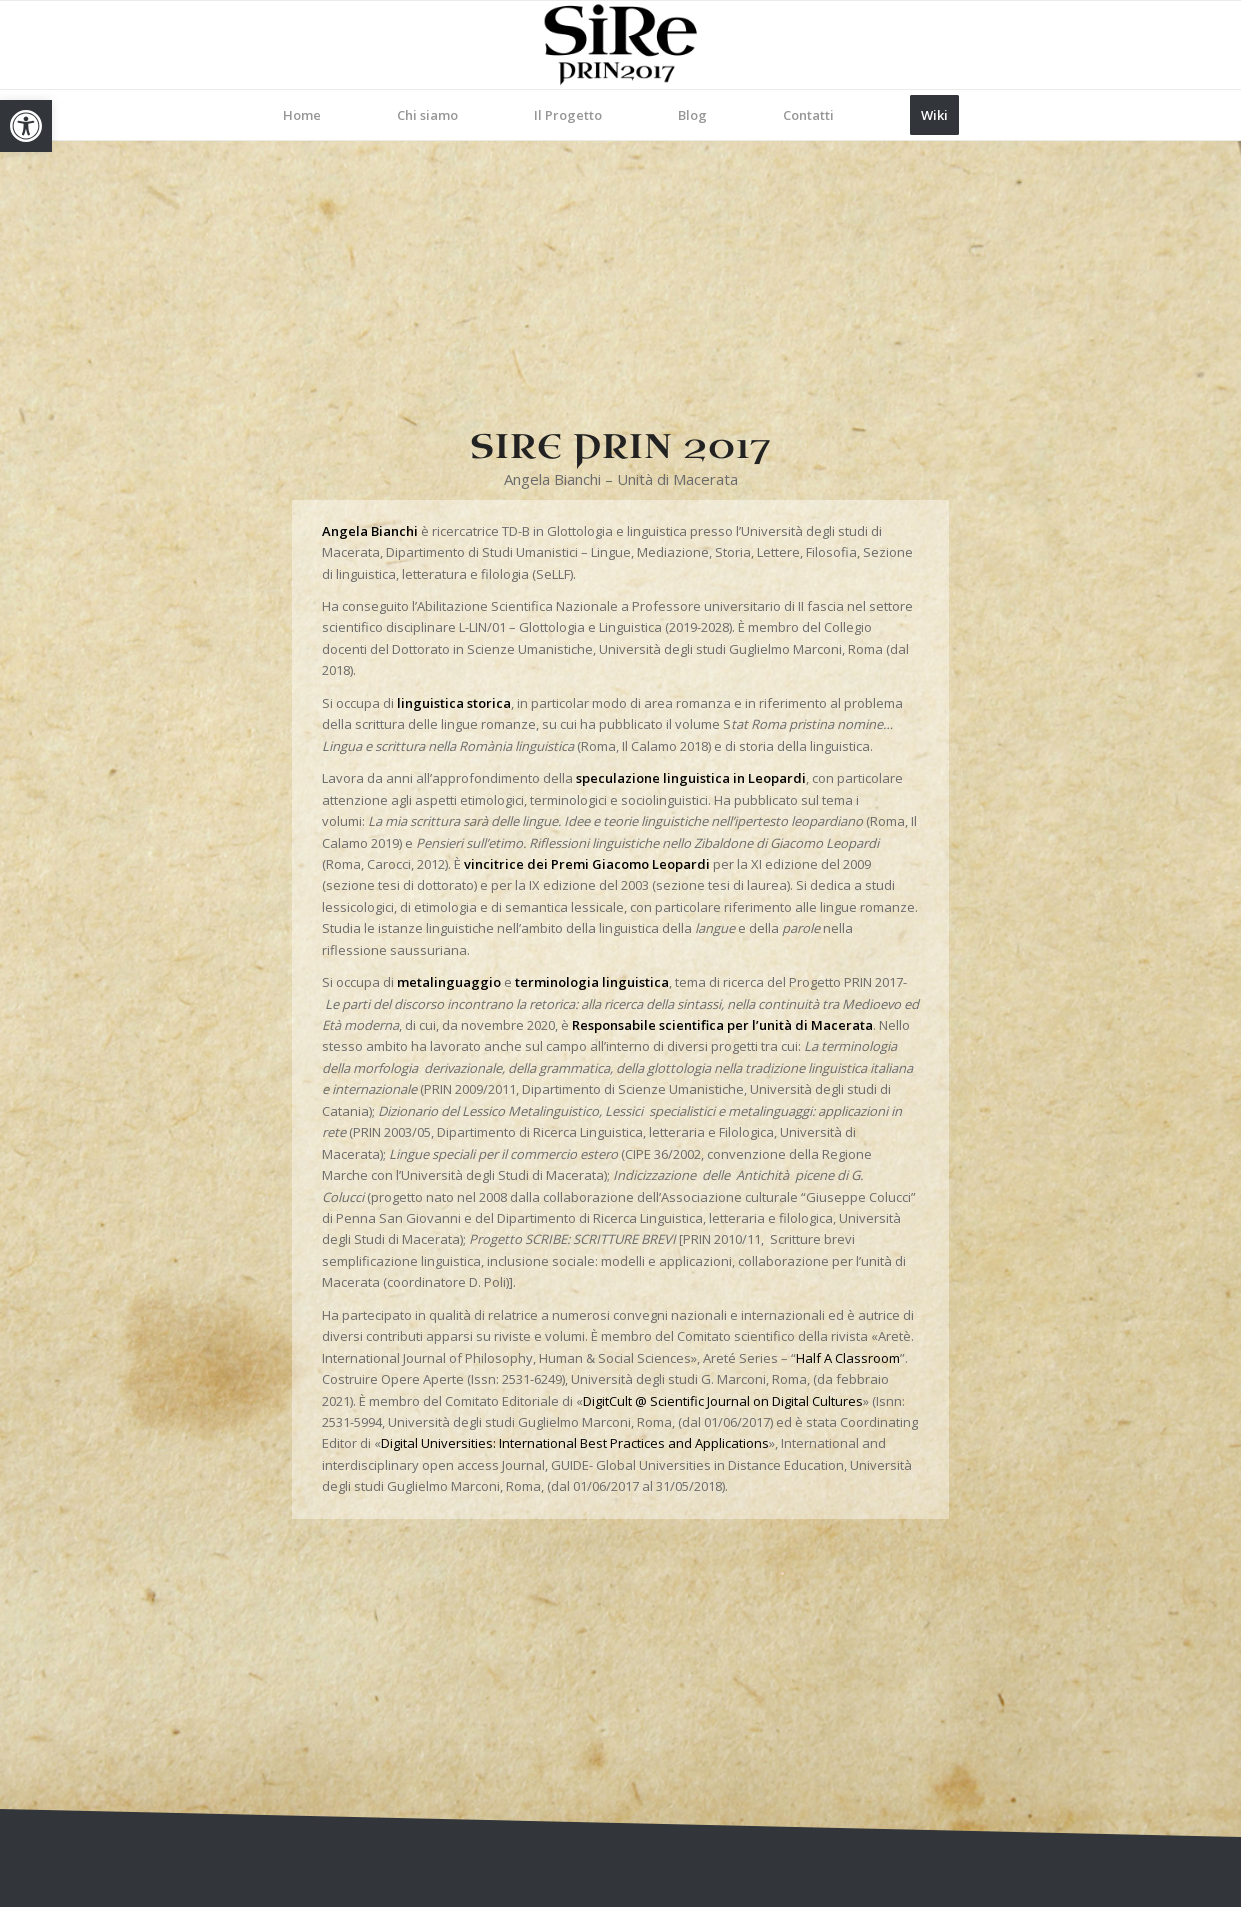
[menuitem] (302, 115)
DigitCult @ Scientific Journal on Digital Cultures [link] (723, 1401)
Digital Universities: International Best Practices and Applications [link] (575, 1443)
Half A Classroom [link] (848, 1358)
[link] (26, 126)
